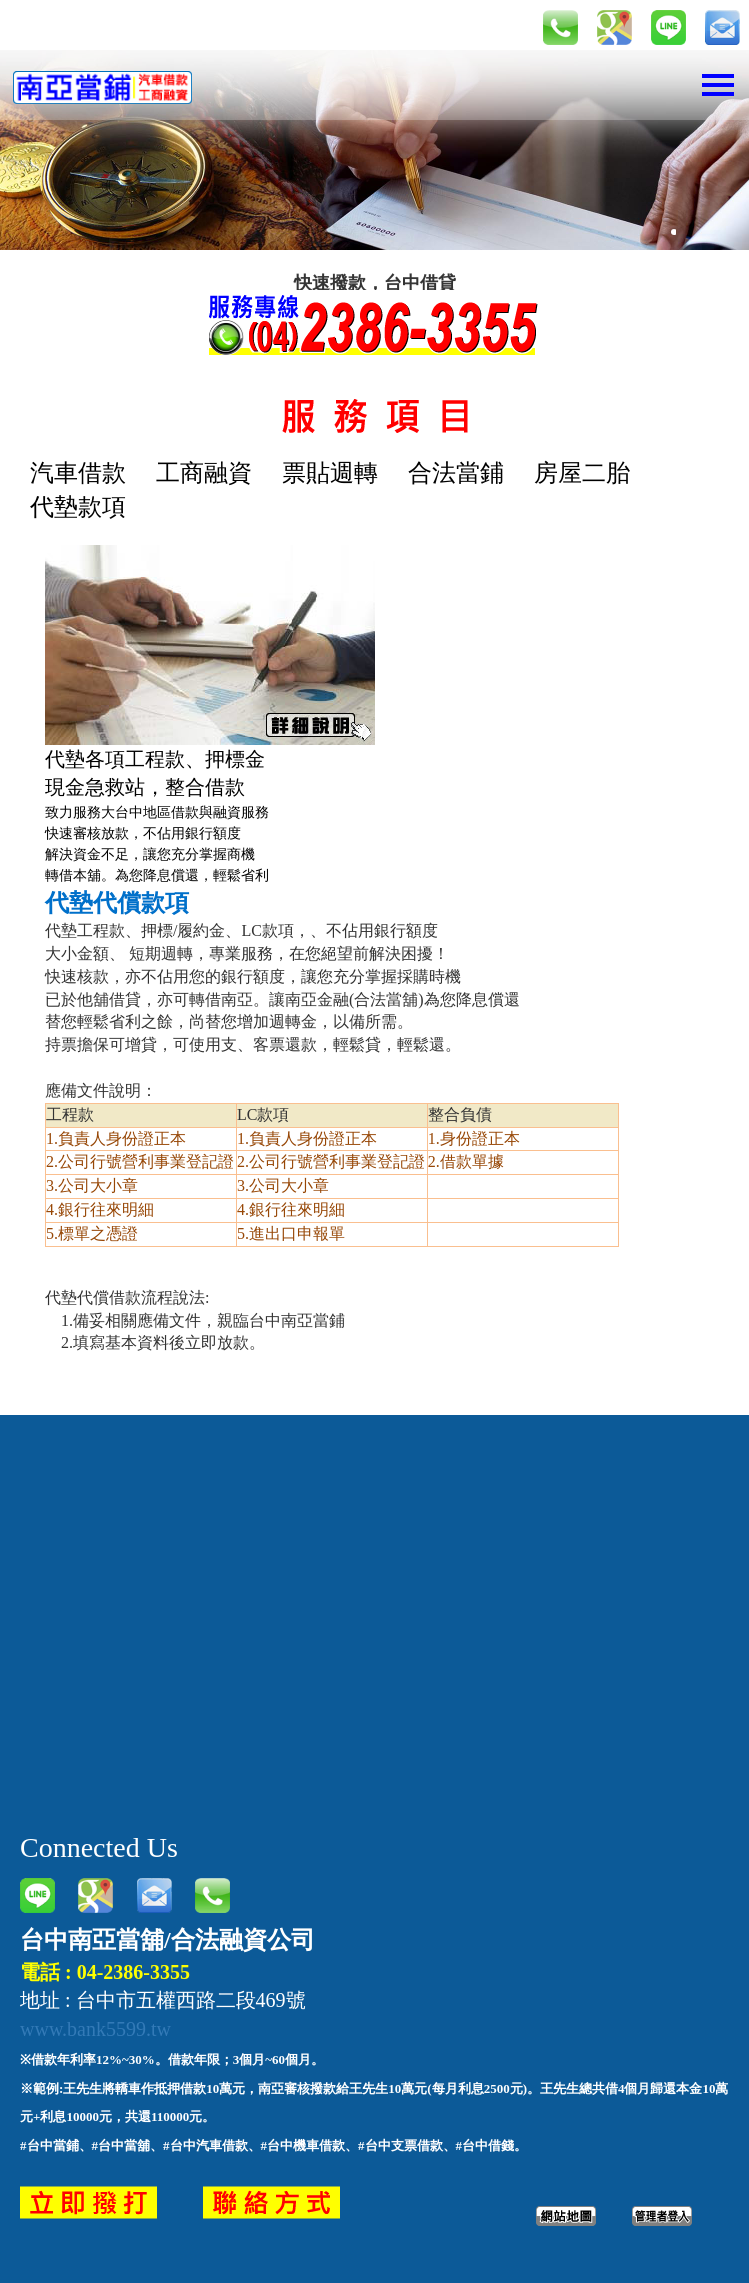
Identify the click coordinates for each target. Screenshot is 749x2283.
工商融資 (204, 473)
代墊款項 (78, 507)
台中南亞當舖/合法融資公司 (167, 1940)
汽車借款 (78, 473)
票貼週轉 (330, 473)
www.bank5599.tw (95, 2029)
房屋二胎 (582, 473)
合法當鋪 (456, 473)
